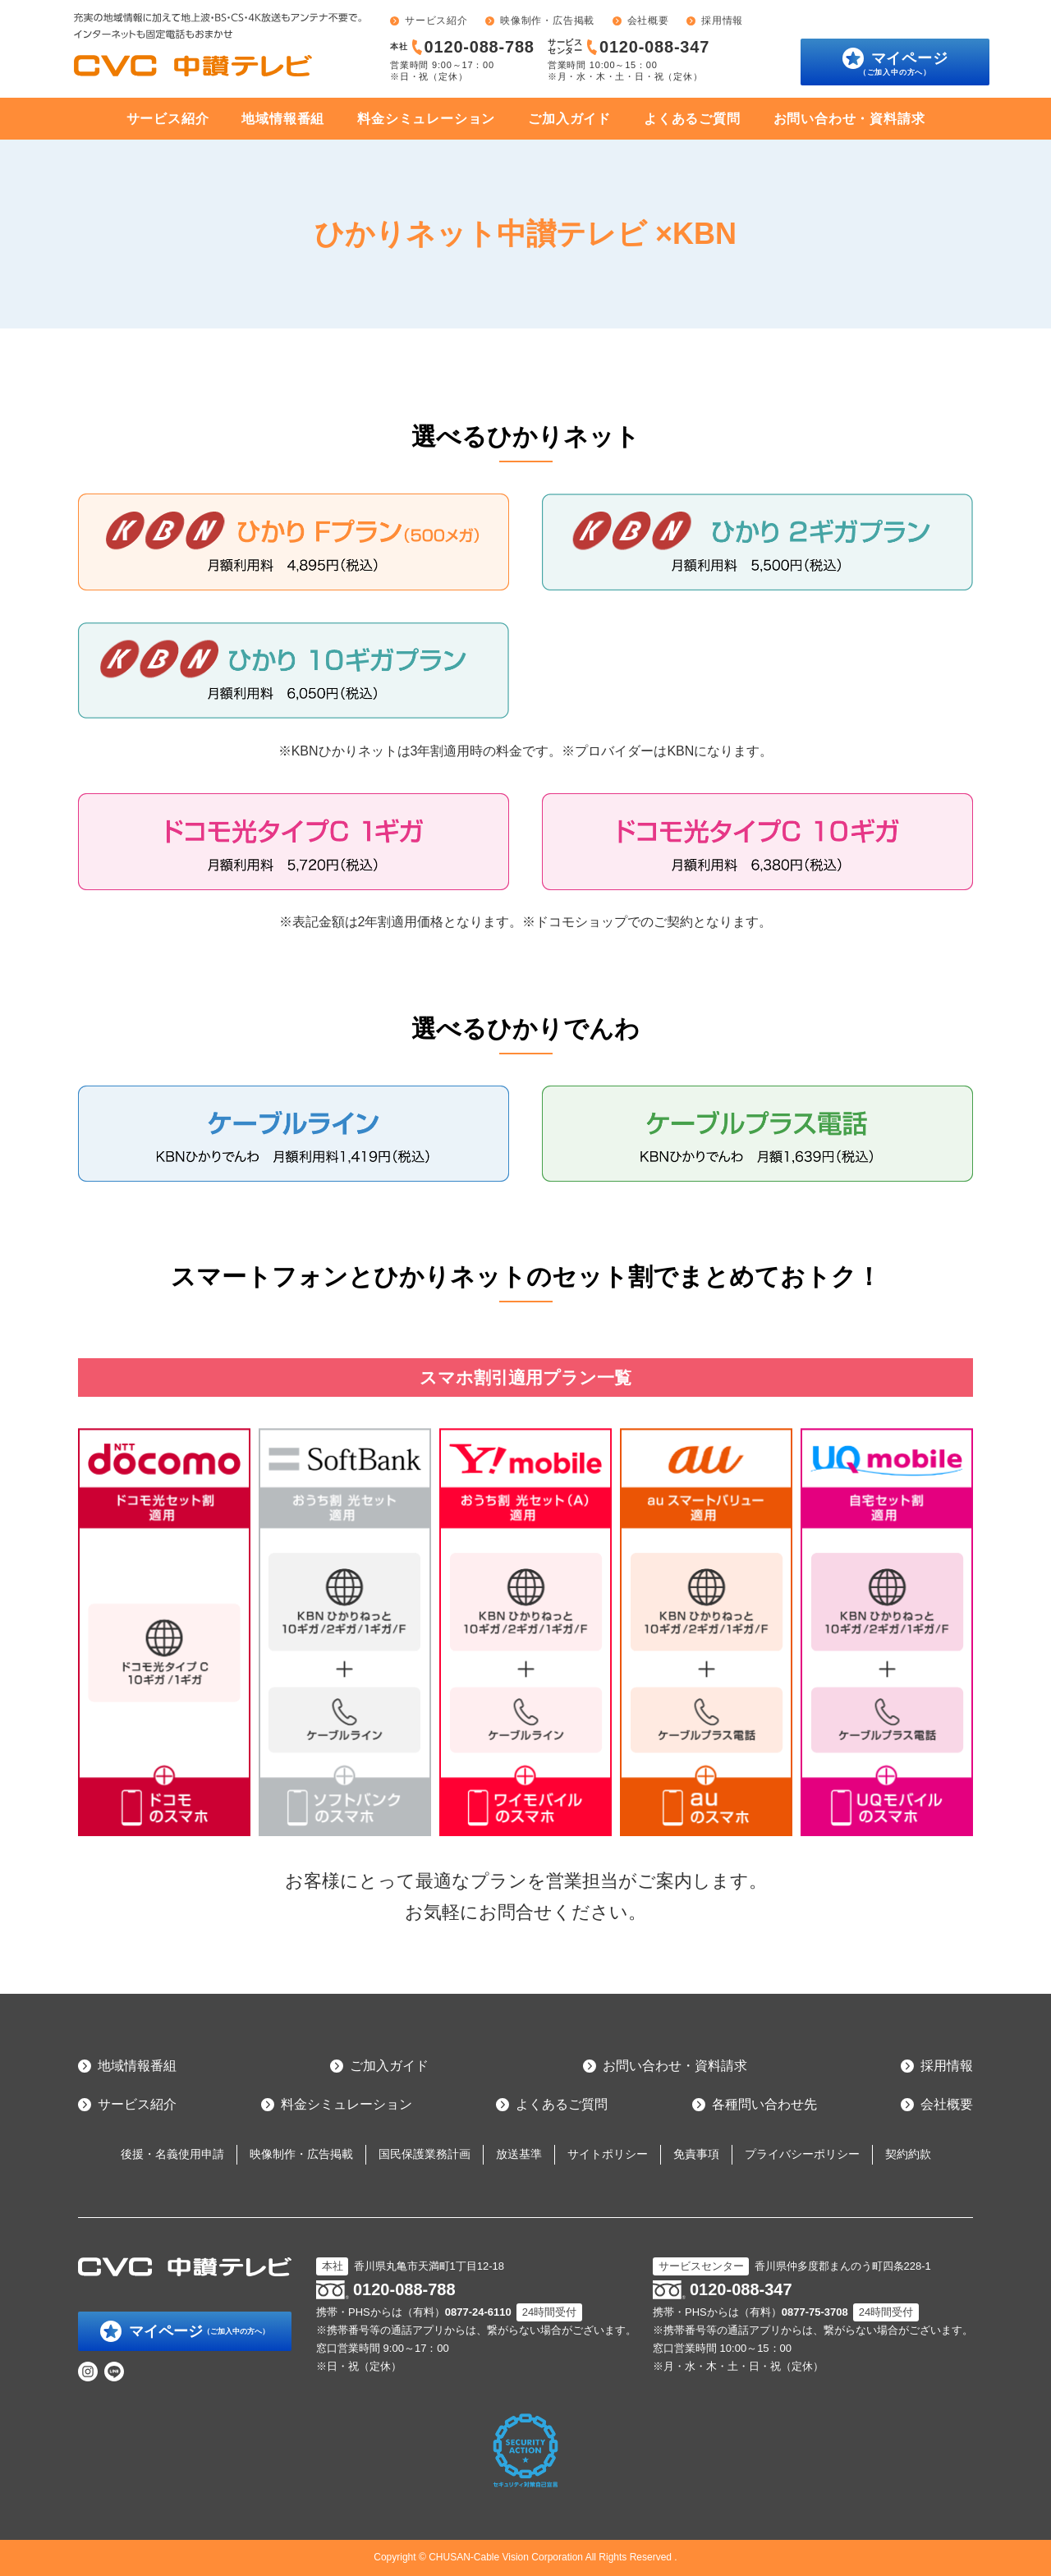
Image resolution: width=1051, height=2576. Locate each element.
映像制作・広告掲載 (547, 20)
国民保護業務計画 (424, 2153)
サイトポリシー (607, 2153)
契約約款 (908, 2153)
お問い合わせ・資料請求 (849, 119)
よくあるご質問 (692, 119)
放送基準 (519, 2153)
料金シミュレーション (426, 119)
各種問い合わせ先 (764, 2104)
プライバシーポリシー (802, 2153)
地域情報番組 (282, 119)
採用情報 (722, 20)
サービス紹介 (436, 20)
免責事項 (696, 2153)
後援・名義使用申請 (172, 2153)
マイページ (903, 63)
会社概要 (648, 20)
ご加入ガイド (569, 119)
